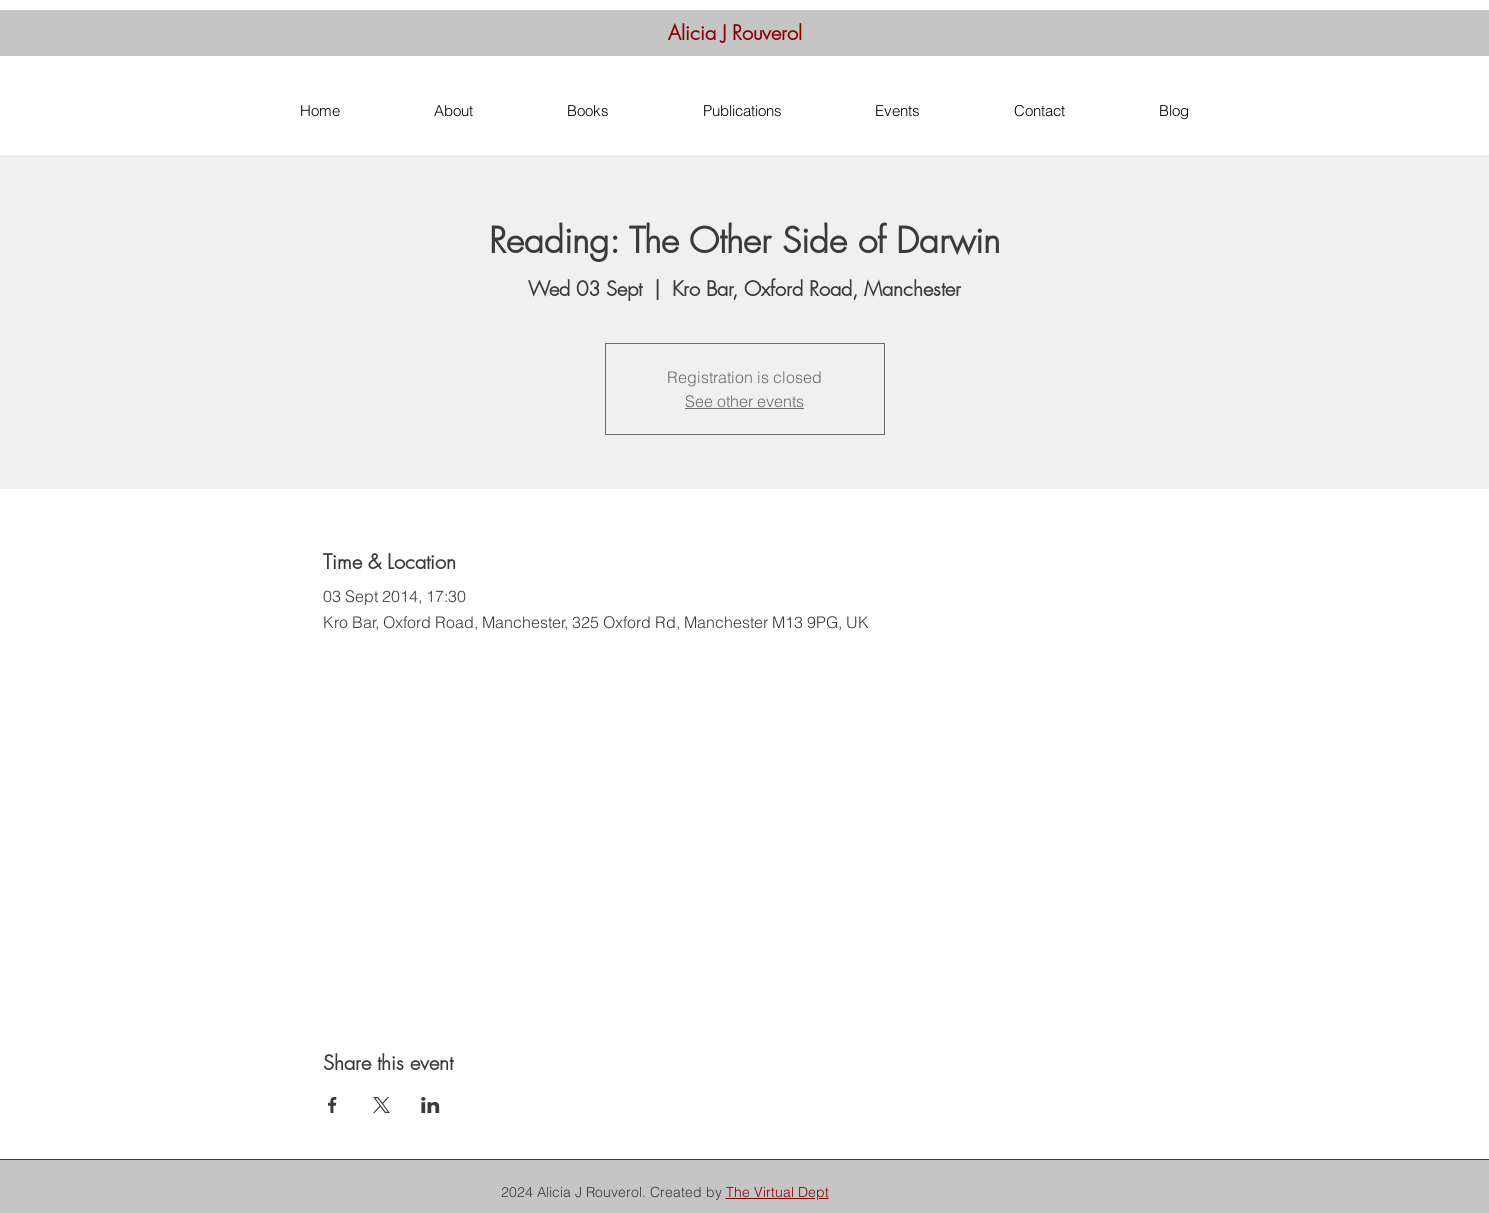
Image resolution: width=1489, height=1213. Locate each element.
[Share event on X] (381, 1105)
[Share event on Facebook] (332, 1105)
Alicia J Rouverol (735, 32)
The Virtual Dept (777, 1192)
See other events (744, 401)
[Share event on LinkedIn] (430, 1105)
